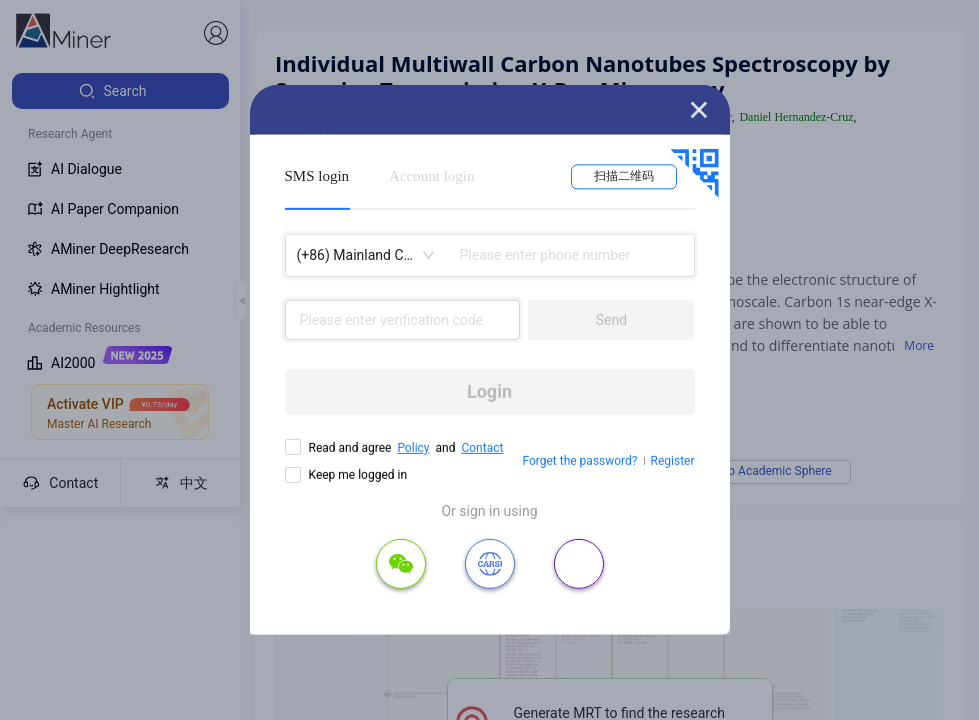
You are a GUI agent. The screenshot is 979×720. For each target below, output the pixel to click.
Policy (413, 448)
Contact (482, 448)
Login (489, 391)
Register (673, 461)
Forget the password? (579, 461)
